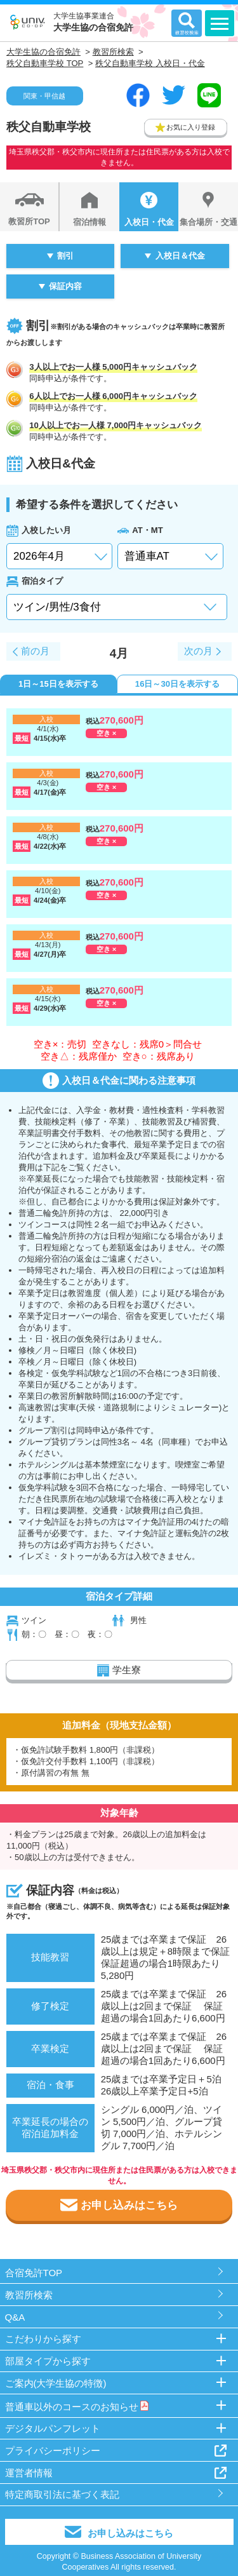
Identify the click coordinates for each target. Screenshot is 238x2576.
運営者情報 (29, 2472)
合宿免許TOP (34, 2272)
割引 (65, 255)
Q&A (15, 2317)
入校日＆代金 (180, 255)
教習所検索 (29, 2294)
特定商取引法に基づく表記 (62, 2494)
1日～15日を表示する (58, 684)
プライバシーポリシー (52, 2450)
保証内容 (65, 286)
